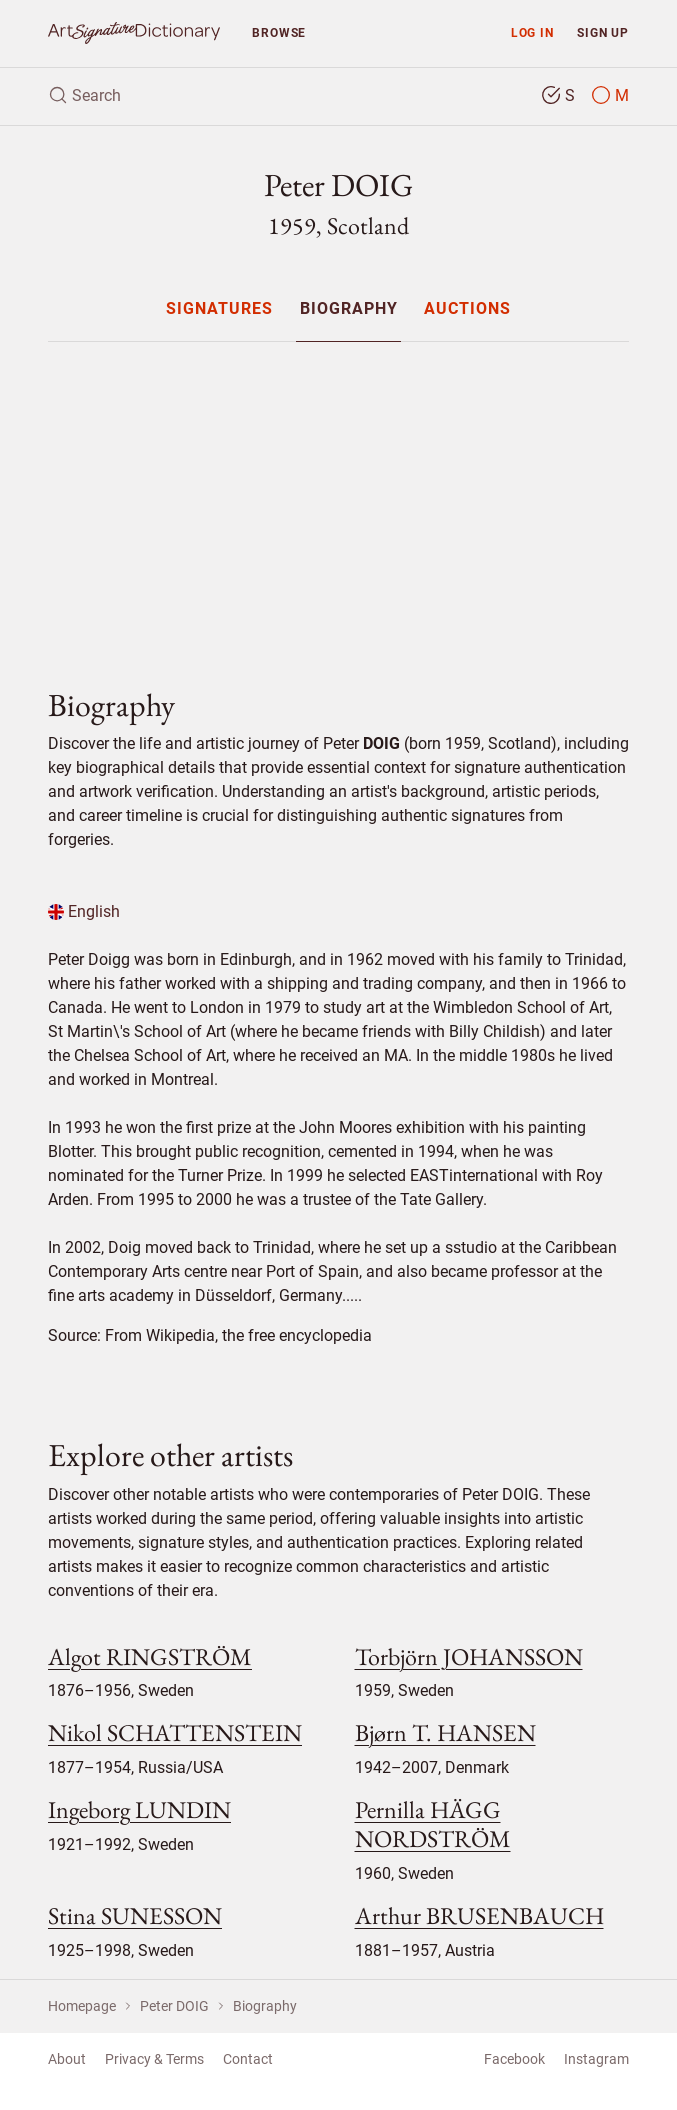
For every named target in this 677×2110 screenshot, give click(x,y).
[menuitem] (219, 308)
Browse (279, 32)
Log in (532, 32)
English (84, 911)
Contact (248, 2059)
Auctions (467, 309)
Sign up (603, 32)
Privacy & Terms (154, 2059)
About (67, 2059)
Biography (349, 309)
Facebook (514, 2059)
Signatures (219, 309)
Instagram (596, 2059)
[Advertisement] (338, 498)
